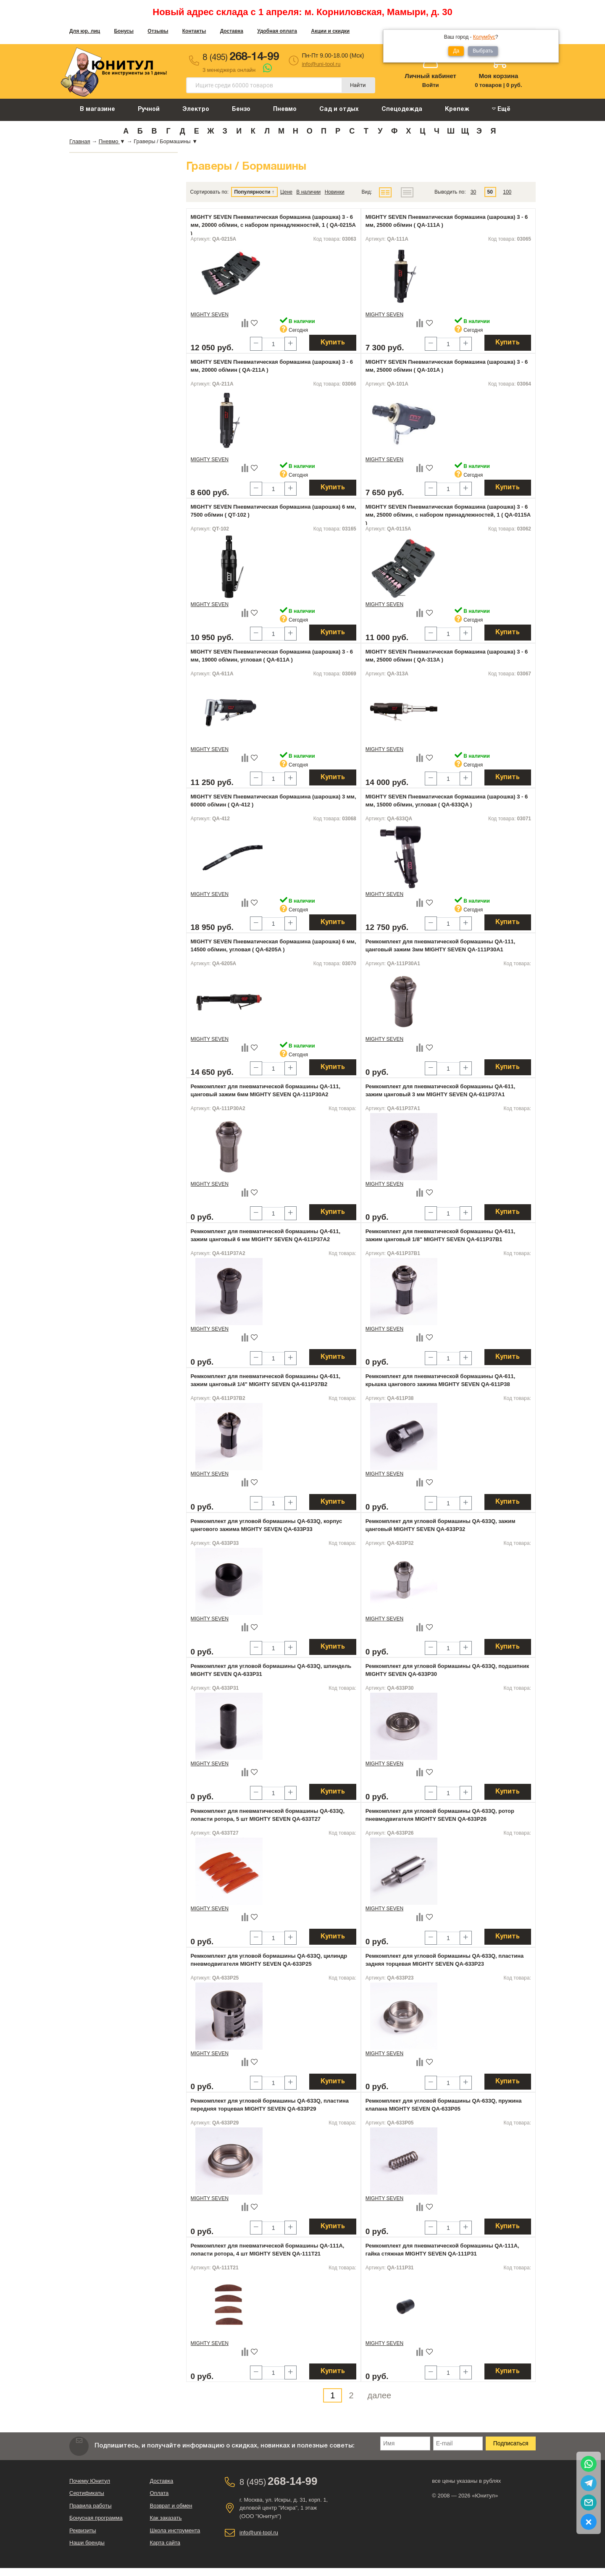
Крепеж (457, 109)
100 (507, 192)
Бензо (241, 109)
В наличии (308, 192)
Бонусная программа (96, 2518)
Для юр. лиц (84, 31)
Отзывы (157, 31)
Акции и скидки (330, 31)
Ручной (149, 109)
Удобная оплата (277, 31)
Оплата (159, 2493)
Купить (333, 343)
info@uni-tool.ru (321, 64)
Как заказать (166, 2518)
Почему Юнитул (89, 2481)
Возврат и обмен (171, 2505)
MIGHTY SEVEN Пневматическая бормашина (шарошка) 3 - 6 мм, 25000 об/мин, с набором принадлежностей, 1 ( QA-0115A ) (448, 515)
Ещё (501, 109)
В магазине (97, 109)
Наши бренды (87, 2542)
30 (473, 192)
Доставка (231, 31)
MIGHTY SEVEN (210, 315)
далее (380, 2395)
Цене (286, 192)
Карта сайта (165, 2542)
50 (490, 192)
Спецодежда (401, 109)
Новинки (335, 192)
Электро (195, 109)
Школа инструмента (175, 2530)
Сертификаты (86, 2493)
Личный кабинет (430, 75)
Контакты (194, 31)
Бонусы (124, 31)
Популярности (252, 192)
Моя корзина (498, 75)
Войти (430, 85)
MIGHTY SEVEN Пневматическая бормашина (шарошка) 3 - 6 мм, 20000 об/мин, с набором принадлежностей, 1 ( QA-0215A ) (273, 225)
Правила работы (90, 2505)
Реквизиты (82, 2530)
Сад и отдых (339, 109)
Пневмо (285, 109)
